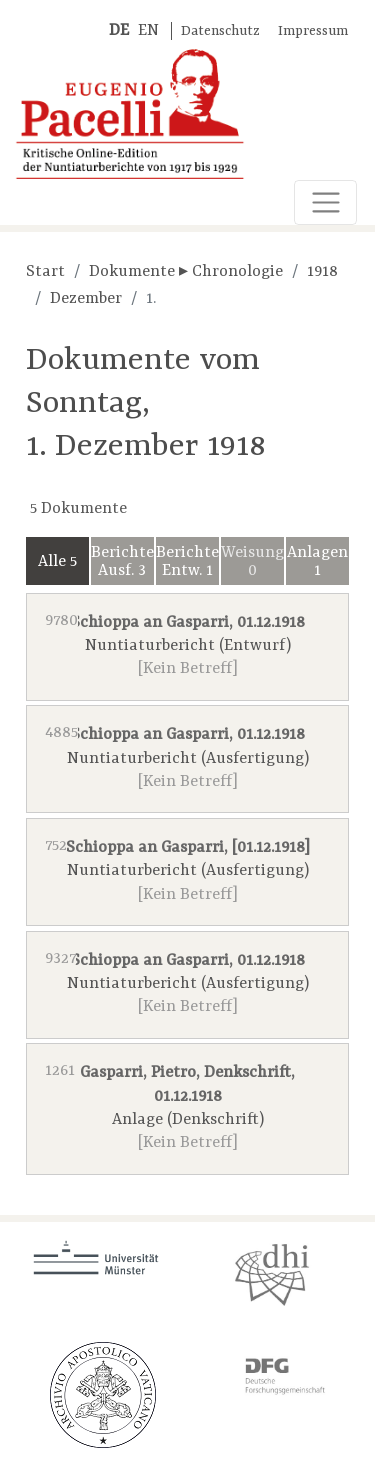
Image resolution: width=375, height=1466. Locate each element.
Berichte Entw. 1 (187, 562)
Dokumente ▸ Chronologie (186, 272)
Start (45, 272)
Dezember (86, 299)
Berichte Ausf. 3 (122, 562)
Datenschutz (220, 31)
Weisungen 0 (252, 562)
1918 (322, 272)
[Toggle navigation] (325, 202)
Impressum (313, 31)
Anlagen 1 (317, 562)
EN (148, 31)
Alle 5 (57, 562)
